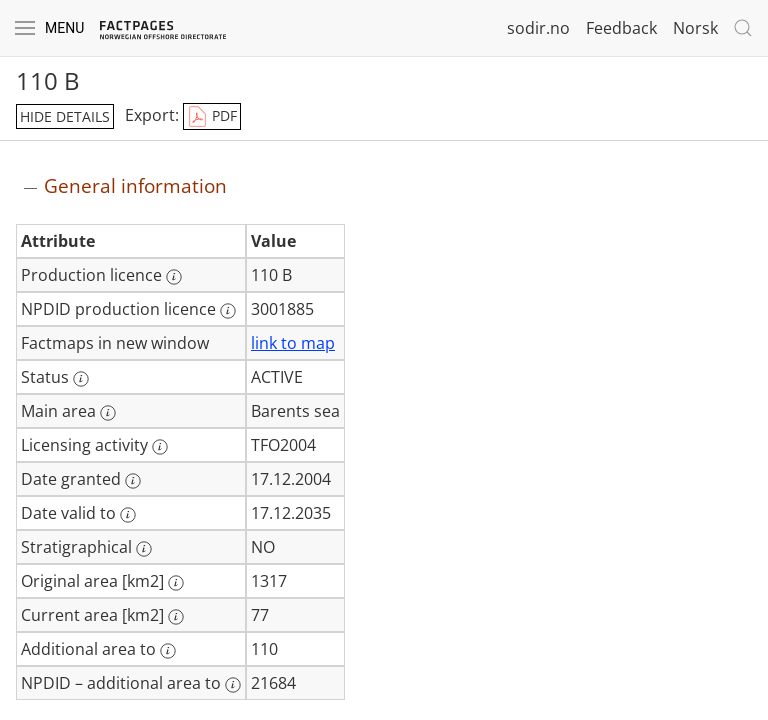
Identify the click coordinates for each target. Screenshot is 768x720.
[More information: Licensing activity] (160, 447)
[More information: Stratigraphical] (144, 549)
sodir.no (538, 28)
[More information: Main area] (108, 413)
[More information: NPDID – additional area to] (233, 685)
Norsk (695, 28)
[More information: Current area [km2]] (176, 617)
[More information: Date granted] (133, 481)
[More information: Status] (81, 379)
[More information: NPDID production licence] (228, 311)
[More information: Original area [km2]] (176, 583)
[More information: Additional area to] (168, 651)
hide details (65, 116)
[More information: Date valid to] (128, 515)
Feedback (621, 28)
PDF (212, 117)
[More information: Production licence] (174, 277)
